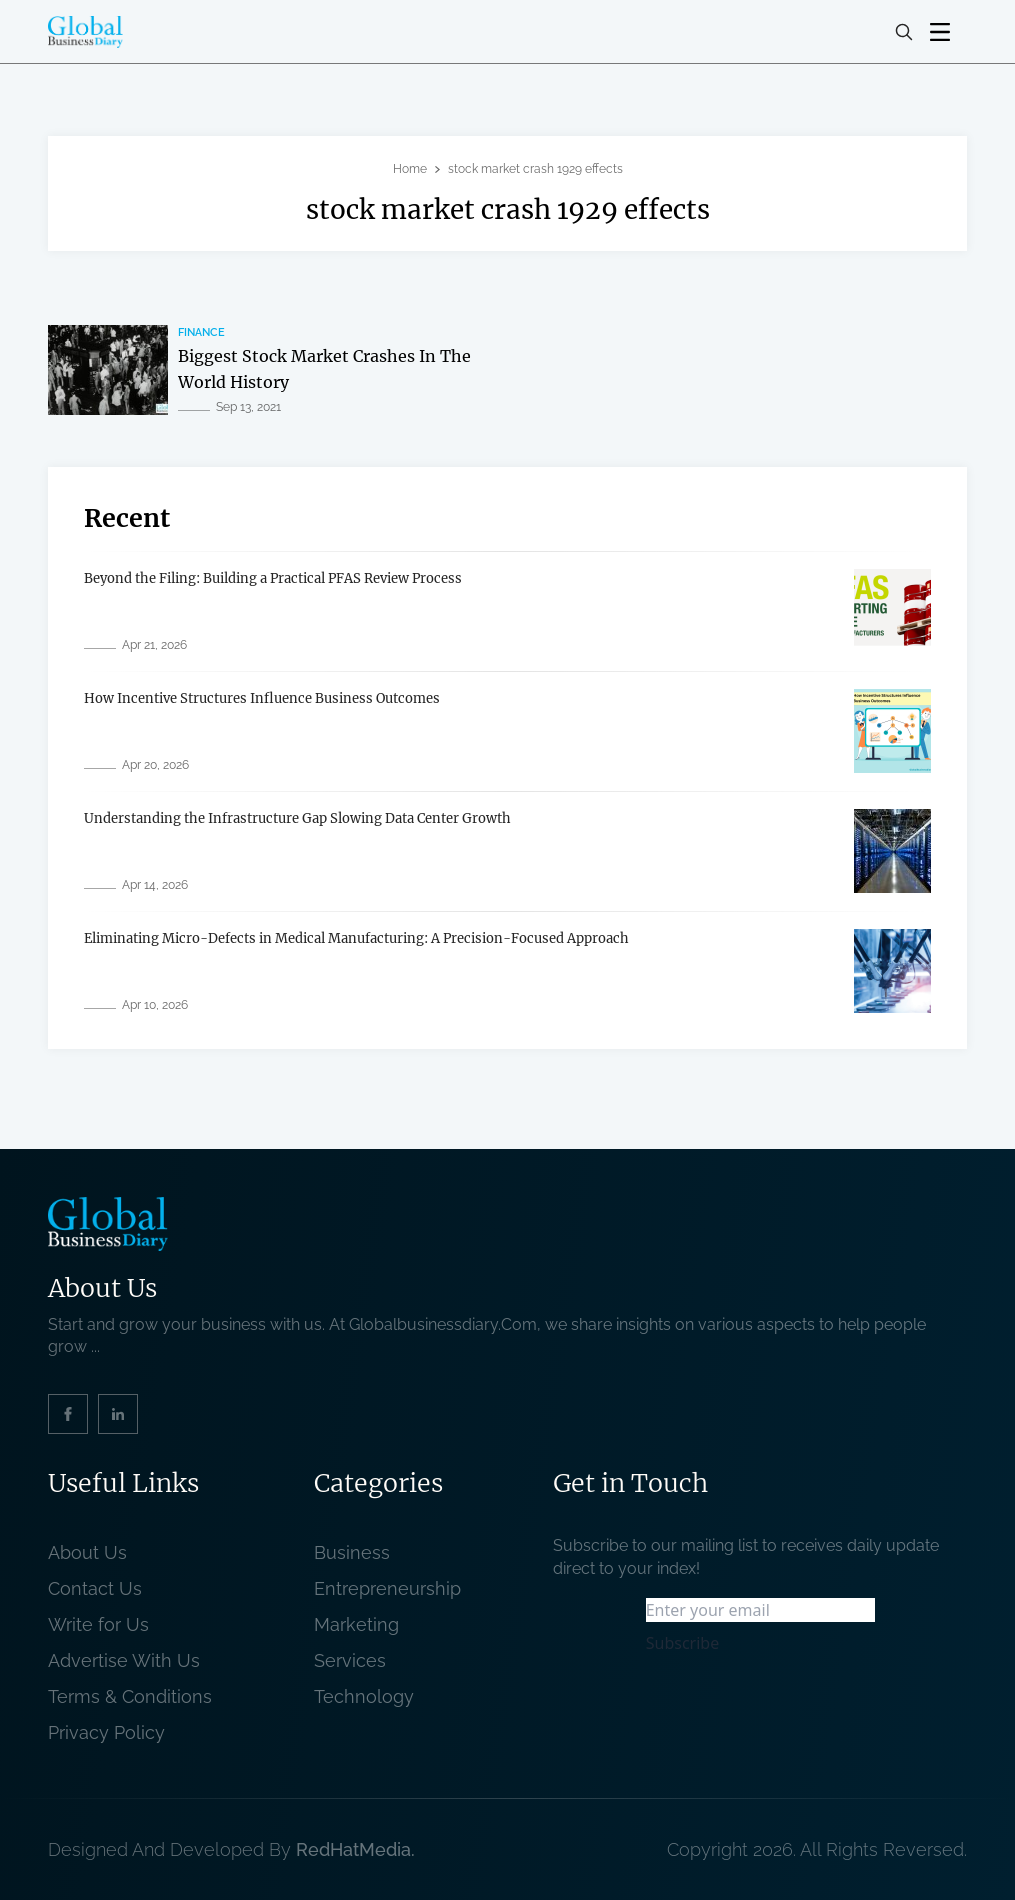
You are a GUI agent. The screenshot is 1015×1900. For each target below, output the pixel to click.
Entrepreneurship (387, 1588)
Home (410, 169)
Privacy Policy (106, 1732)
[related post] (108, 370)
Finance (201, 332)
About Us (87, 1552)
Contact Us (95, 1588)
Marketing (356, 1624)
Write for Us (98, 1624)
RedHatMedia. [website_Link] (355, 1849)
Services (350, 1660)
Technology (364, 1696)
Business (352, 1552)
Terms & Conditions (135, 1696)
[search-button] (904, 32)
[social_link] (68, 1414)
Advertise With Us (124, 1660)
